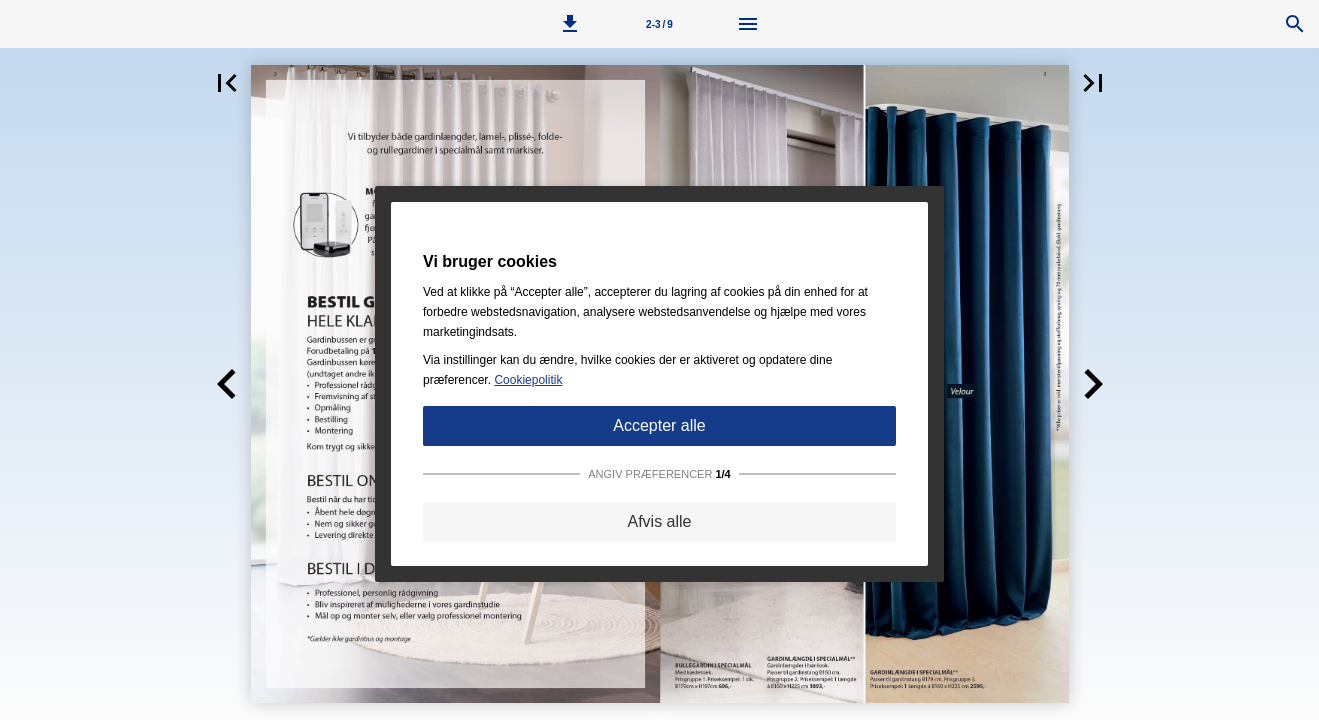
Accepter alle (659, 425)
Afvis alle (659, 521)
